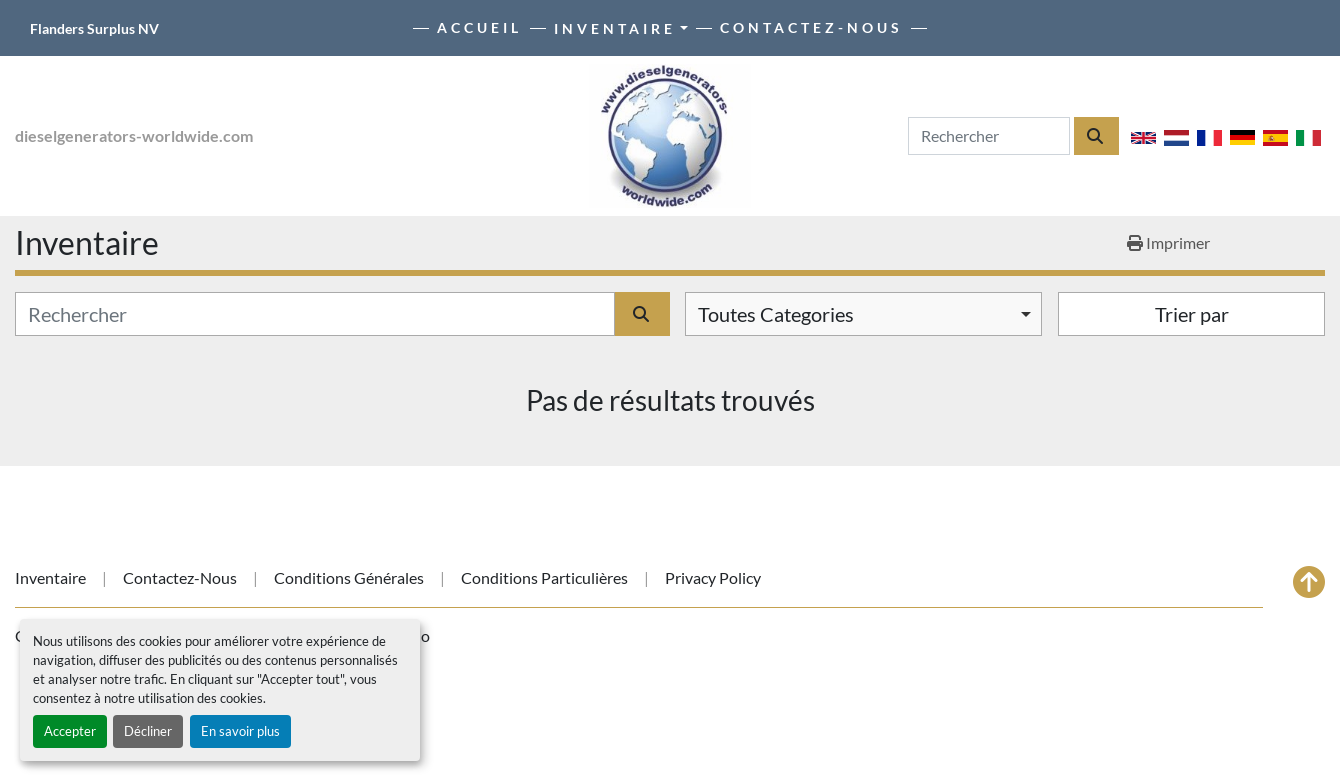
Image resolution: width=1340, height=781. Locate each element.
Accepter (70, 731)
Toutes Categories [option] (776, 314)
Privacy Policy (713, 577)
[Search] (989, 136)
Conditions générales (349, 577)
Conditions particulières (544, 577)
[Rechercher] (315, 314)
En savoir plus (240, 731)
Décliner (148, 731)
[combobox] (863, 314)
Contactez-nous (811, 27)
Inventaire (615, 28)
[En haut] (1309, 582)
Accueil (479, 27)
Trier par (1192, 314)
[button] (621, 28)
